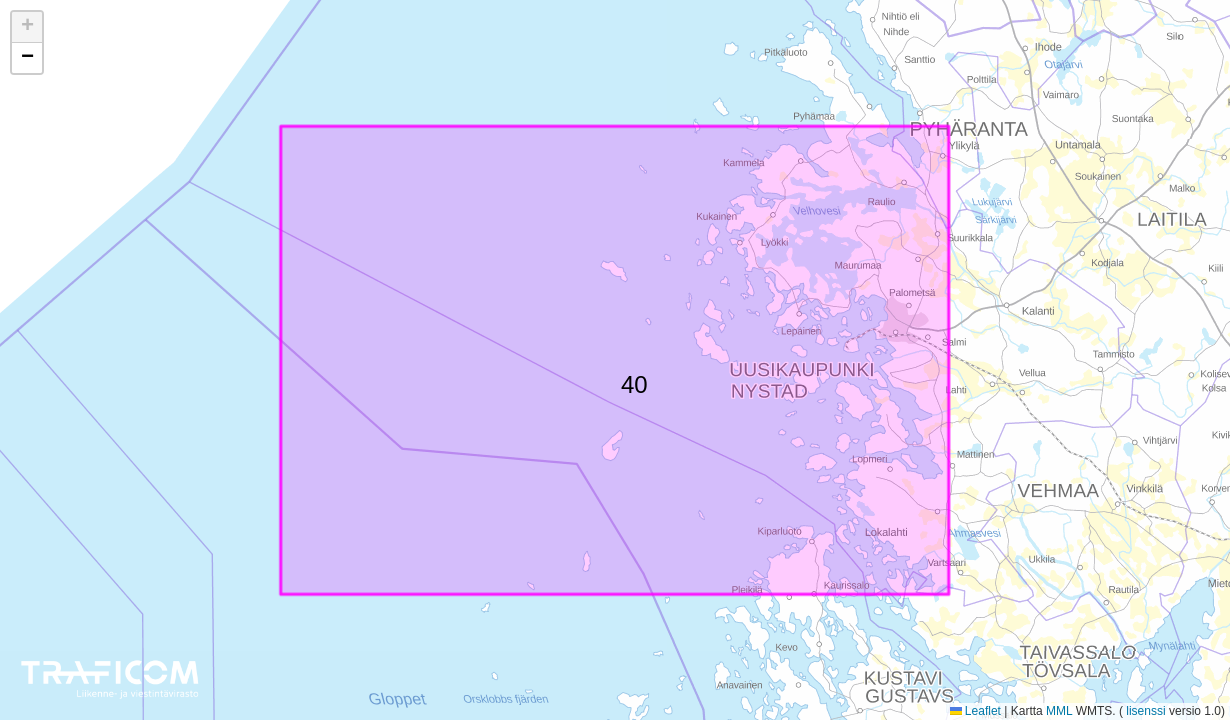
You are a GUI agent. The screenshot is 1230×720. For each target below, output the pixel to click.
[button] (27, 27)
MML (1059, 711)
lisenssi (1146, 711)
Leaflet (975, 711)
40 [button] (633, 381)
